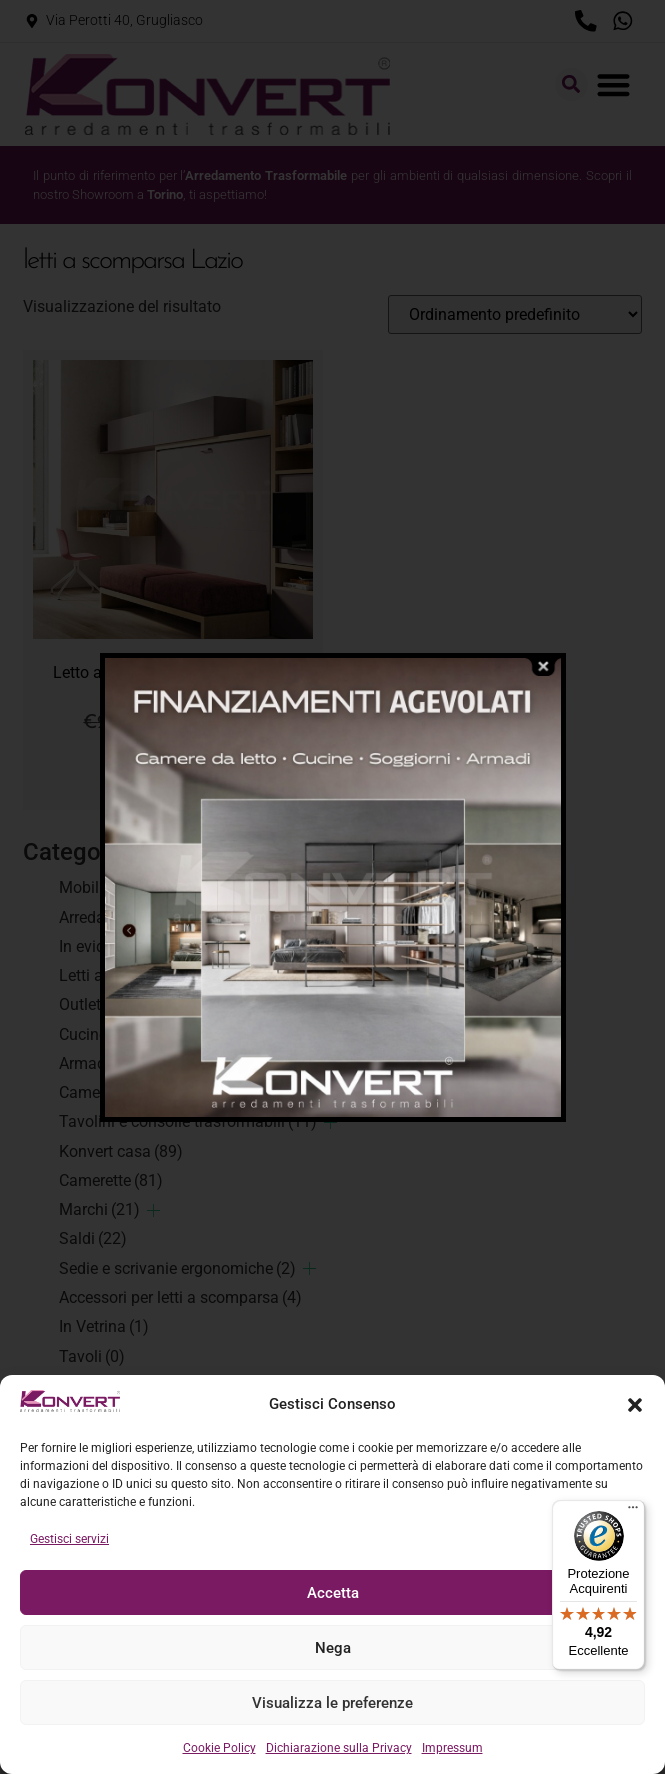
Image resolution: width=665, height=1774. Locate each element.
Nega (333, 1648)
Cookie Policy (219, 1748)
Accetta (333, 1593)
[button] (635, 1405)
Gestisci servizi (69, 1539)
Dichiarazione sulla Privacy (339, 1748)
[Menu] (633, 1512)
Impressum (452, 1748)
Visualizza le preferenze (332, 1703)
